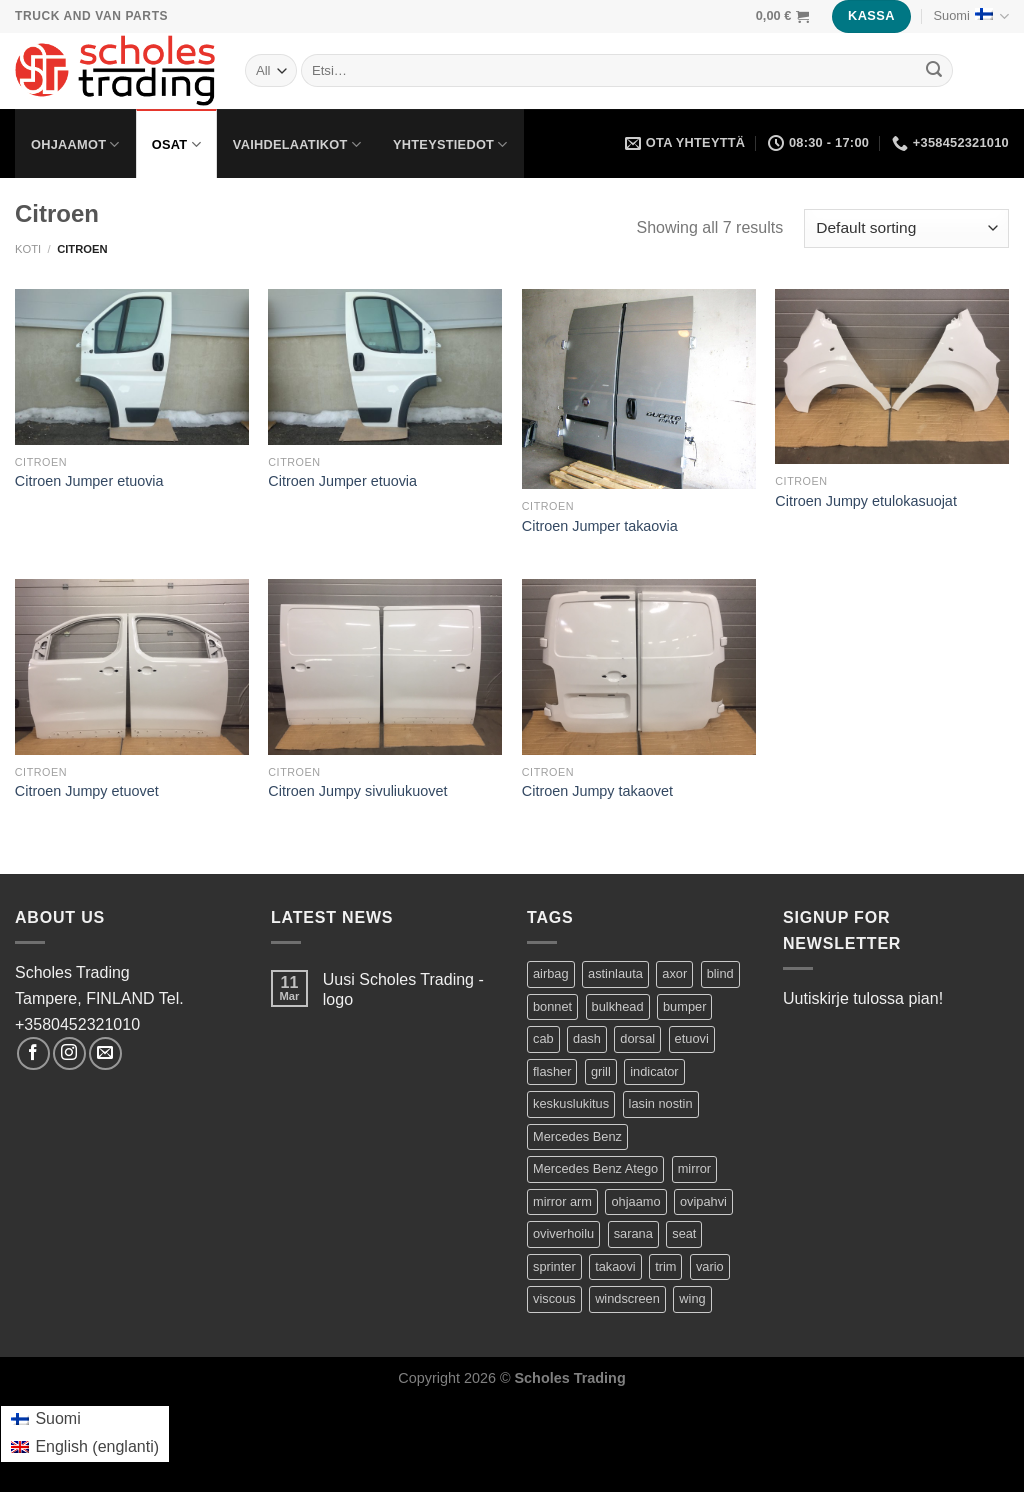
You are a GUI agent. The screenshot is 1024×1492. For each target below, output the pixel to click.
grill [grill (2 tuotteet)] (601, 1071)
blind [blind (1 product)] (720, 973)
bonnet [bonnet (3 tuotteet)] (552, 1006)
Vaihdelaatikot (297, 144)
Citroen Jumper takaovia (600, 526)
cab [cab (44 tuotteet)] (543, 1038)
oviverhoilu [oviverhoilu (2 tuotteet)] (563, 1233)
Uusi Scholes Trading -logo (403, 989)
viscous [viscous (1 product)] (554, 1298)
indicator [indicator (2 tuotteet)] (654, 1071)
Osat (176, 144)
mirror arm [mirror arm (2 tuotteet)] (562, 1201)
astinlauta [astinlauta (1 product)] (615, 973)
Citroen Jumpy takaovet (597, 791)
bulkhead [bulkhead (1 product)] (618, 1006)
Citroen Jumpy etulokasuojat (866, 501)
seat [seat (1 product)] (684, 1233)
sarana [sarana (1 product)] (633, 1233)
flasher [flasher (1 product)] (552, 1071)
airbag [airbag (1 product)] (551, 973)
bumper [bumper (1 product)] (684, 1006)
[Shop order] (906, 228)
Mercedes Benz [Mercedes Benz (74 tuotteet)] (577, 1136)
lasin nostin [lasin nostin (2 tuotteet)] (661, 1103)
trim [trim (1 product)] (665, 1266)
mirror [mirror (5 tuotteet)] (694, 1168)
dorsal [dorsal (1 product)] (637, 1038)
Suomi (971, 16)
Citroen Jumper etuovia (89, 481)
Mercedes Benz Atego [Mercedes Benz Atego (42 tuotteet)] (595, 1168)
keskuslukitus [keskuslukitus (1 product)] (571, 1103)
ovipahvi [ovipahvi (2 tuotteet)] (703, 1201)
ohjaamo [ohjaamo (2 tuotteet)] (635, 1201)
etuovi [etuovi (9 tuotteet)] (692, 1038)
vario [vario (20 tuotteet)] (710, 1266)
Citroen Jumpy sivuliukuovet (357, 791)
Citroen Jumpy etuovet (87, 791)
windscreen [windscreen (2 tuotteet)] (627, 1298)
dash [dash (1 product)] (587, 1038)
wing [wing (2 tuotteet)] (692, 1298)
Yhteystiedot (450, 144)
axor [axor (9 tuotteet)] (674, 973)
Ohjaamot (75, 144)
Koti (28, 249)
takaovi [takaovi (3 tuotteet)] (615, 1266)
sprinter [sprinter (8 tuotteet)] (554, 1266)
